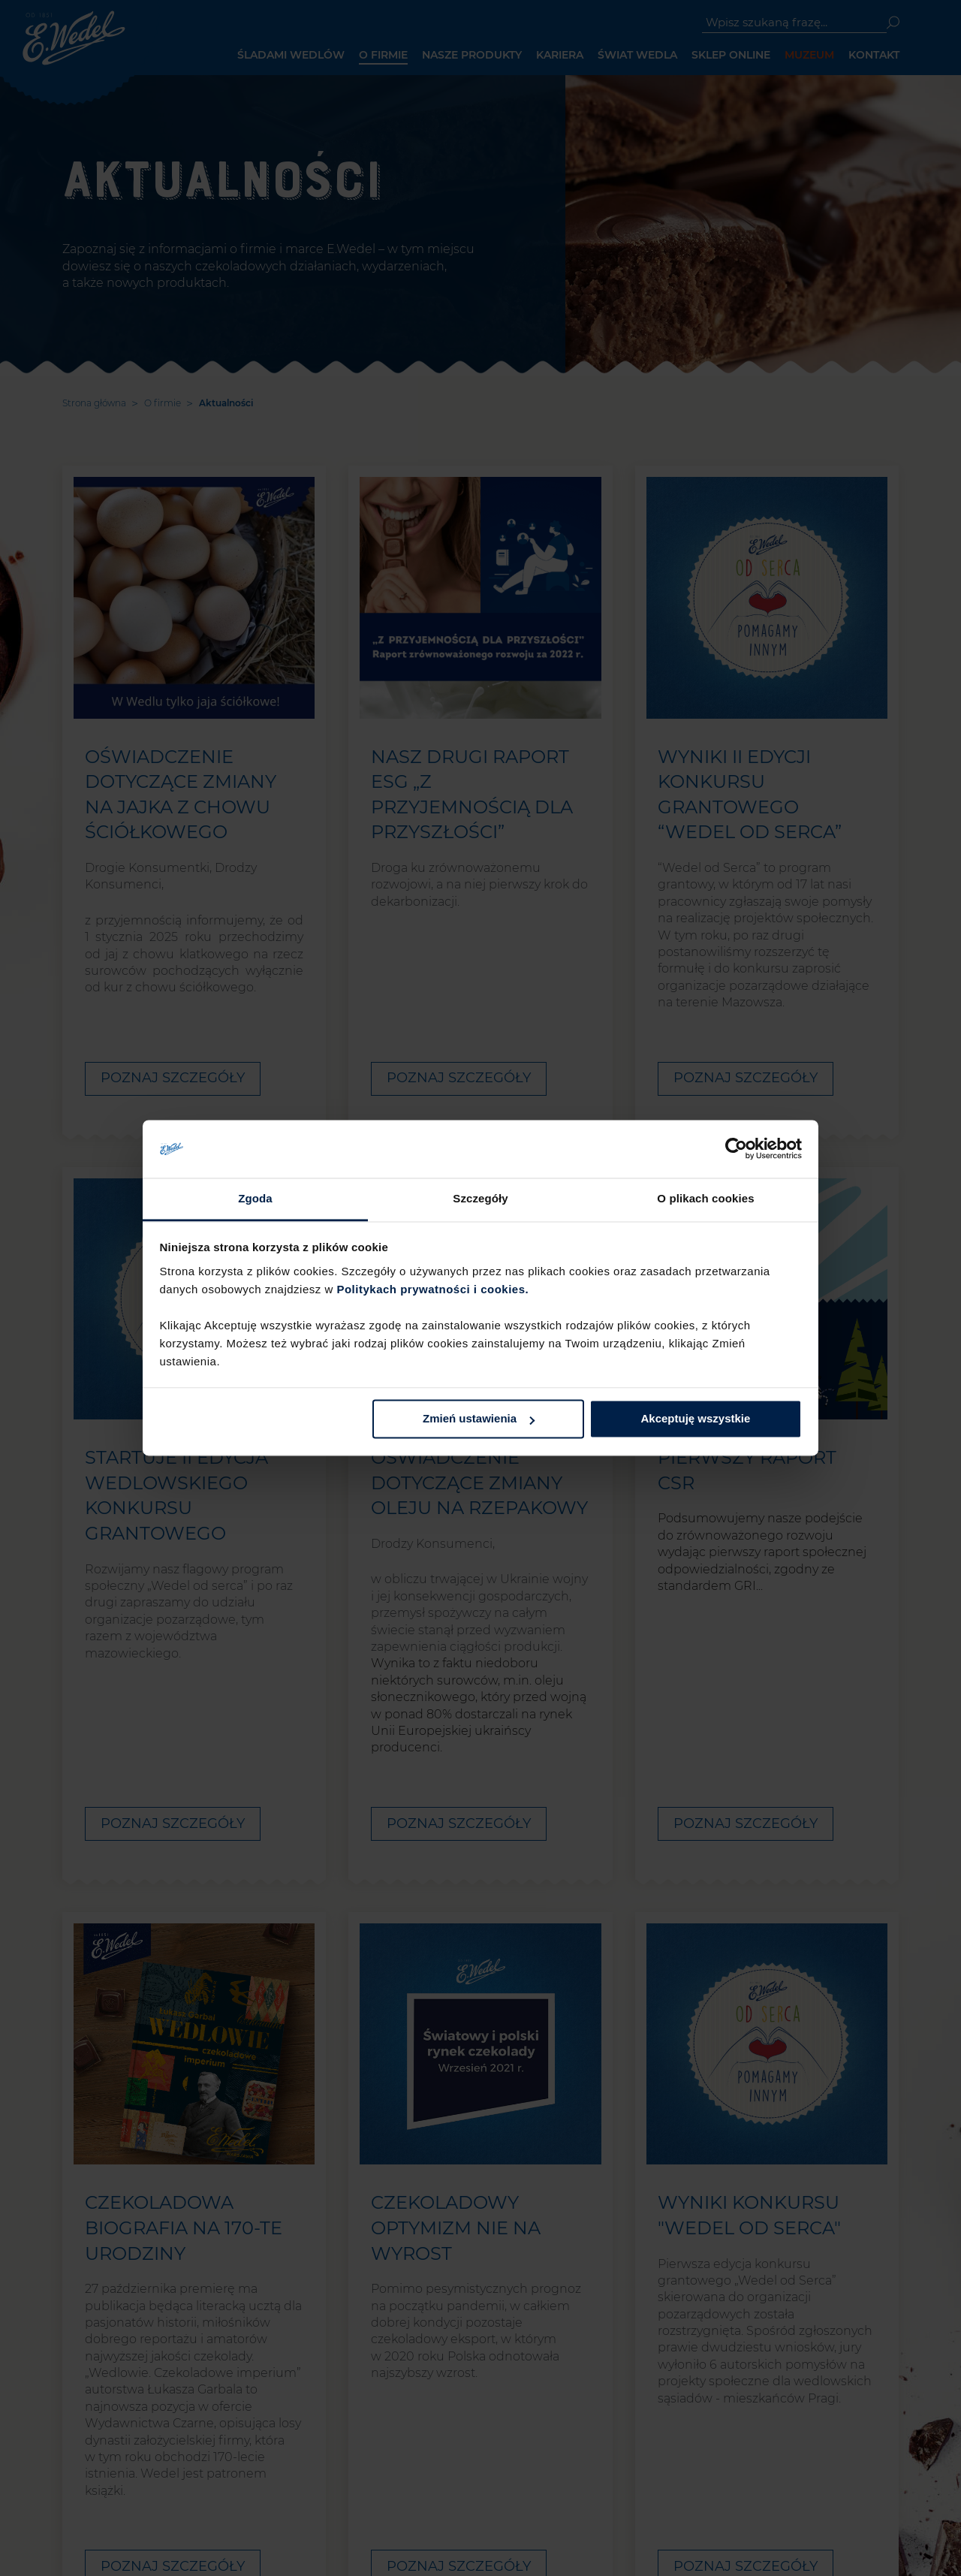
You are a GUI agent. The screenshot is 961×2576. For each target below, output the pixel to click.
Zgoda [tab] (255, 1198)
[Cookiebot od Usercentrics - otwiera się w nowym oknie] (736, 1149)
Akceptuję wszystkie (695, 1419)
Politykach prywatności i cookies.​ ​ (434, 1289)
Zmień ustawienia (479, 1419)
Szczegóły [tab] (480, 1198)
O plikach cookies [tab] (705, 1198)
